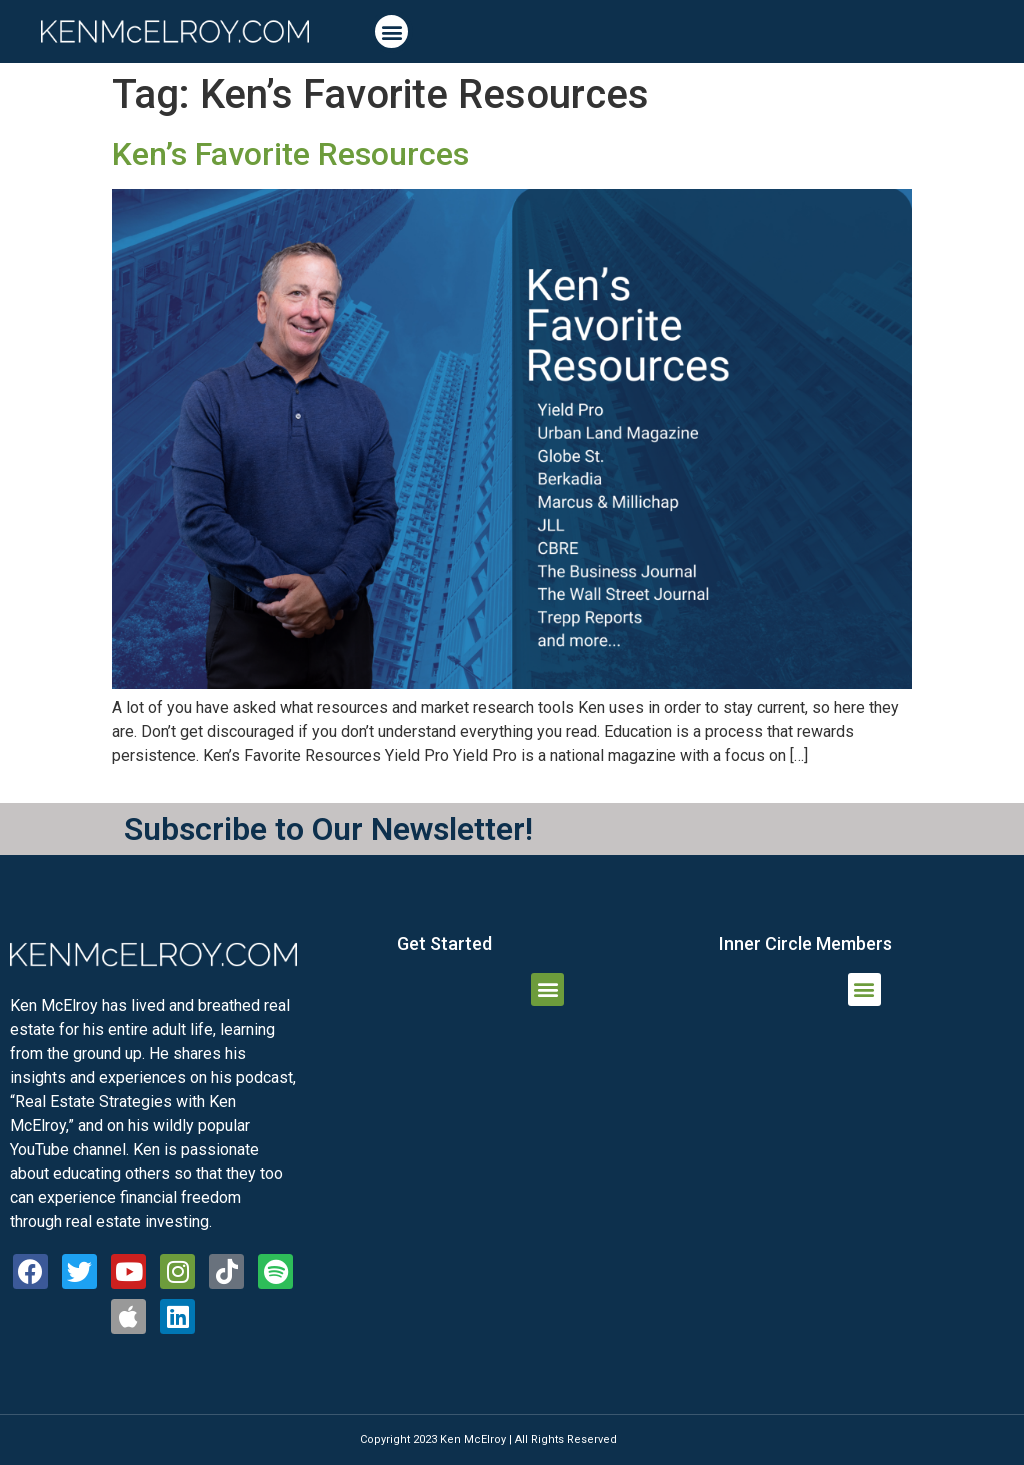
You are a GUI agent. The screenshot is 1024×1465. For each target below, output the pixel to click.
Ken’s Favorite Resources (290, 154)
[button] (391, 31)
